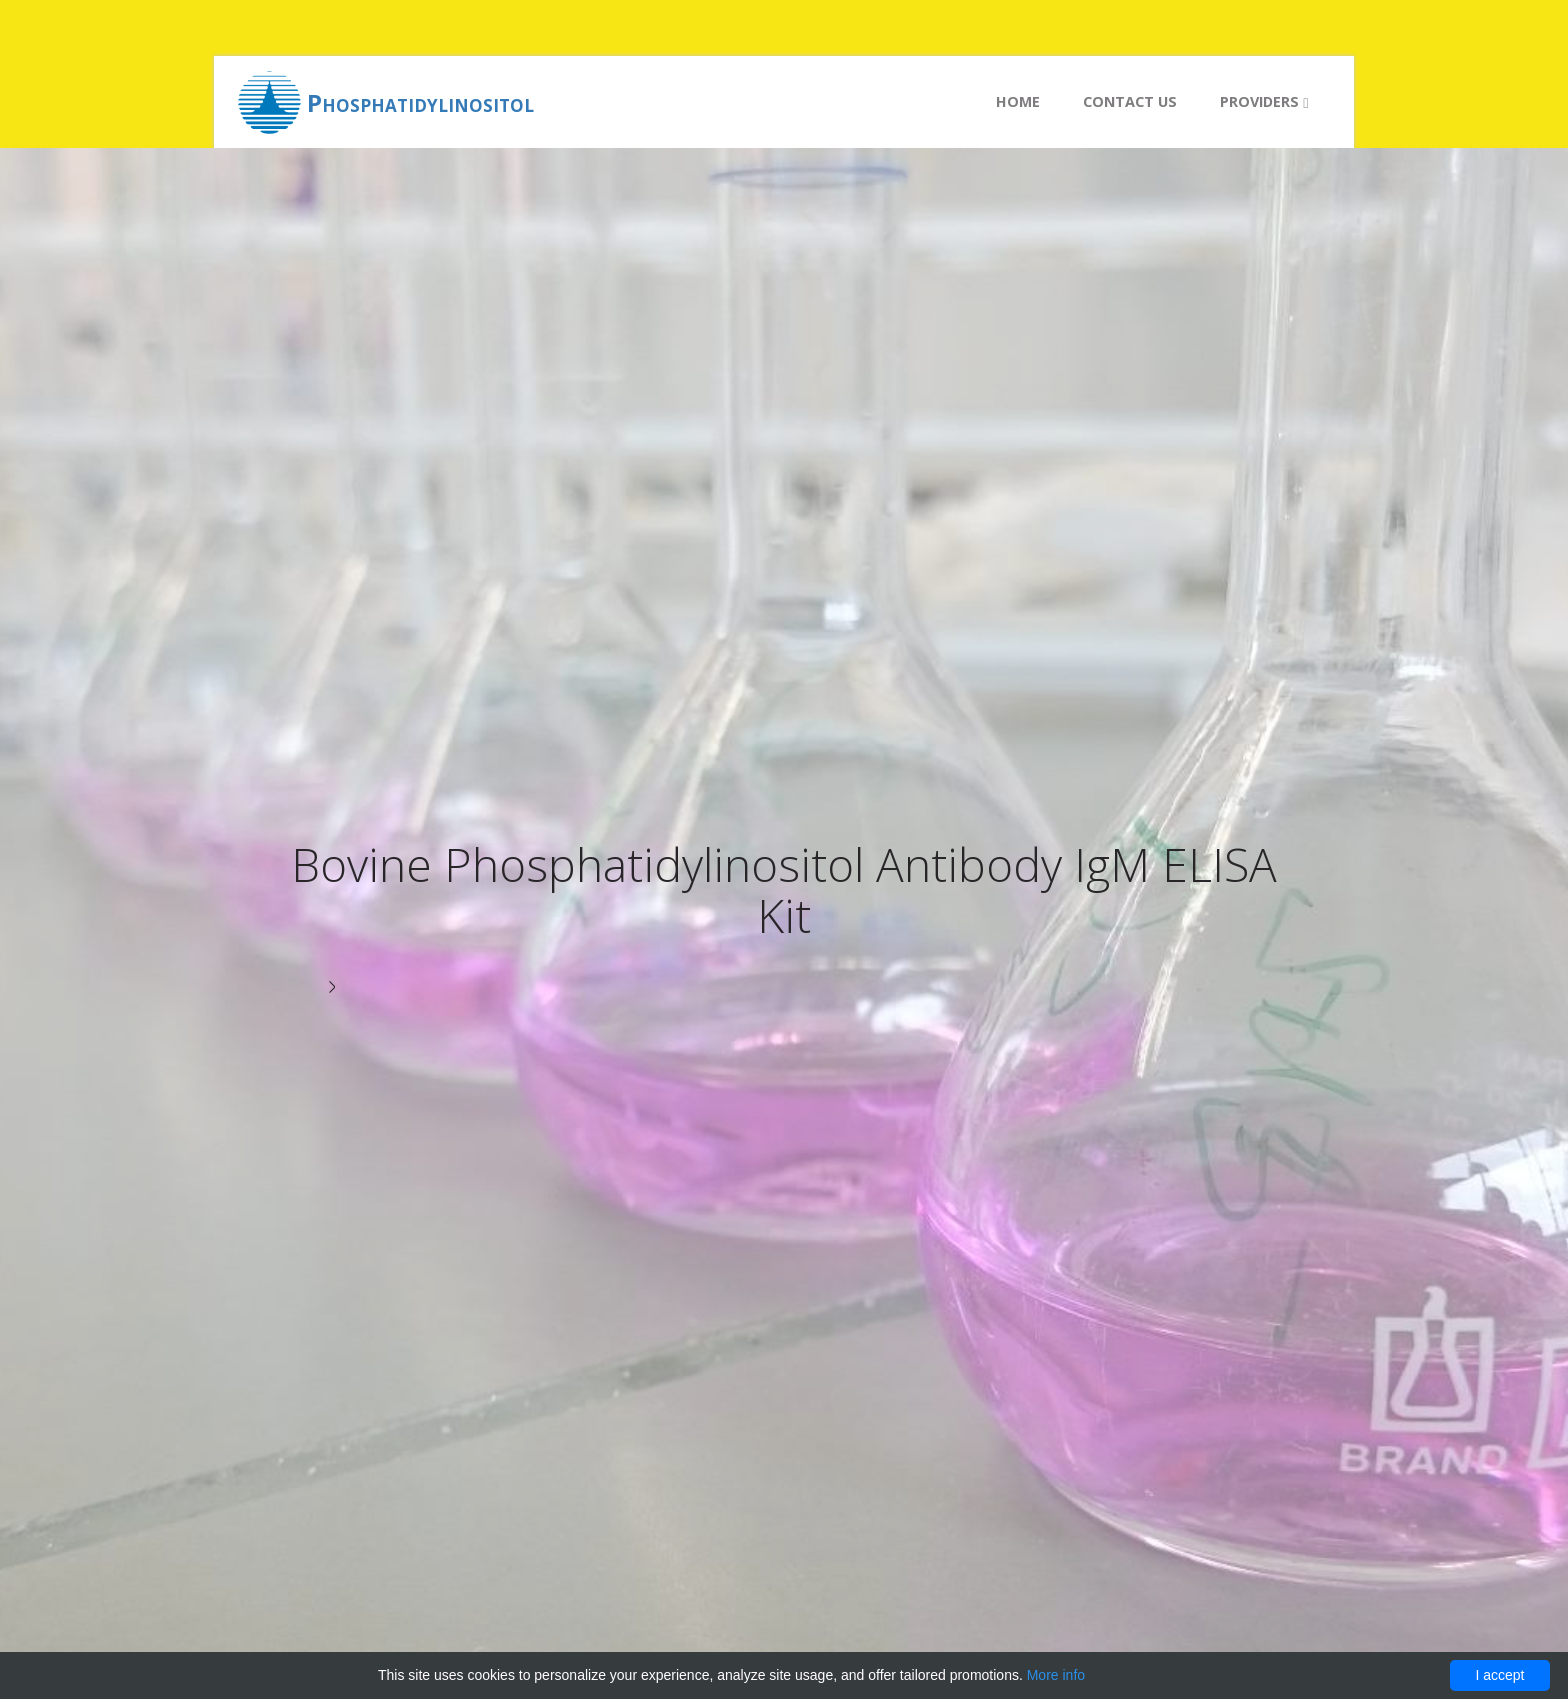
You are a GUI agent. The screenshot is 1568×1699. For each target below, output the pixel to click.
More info (1056, 1675)
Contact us (1130, 101)
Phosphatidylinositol (420, 102)
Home (1018, 101)
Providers (1264, 101)
